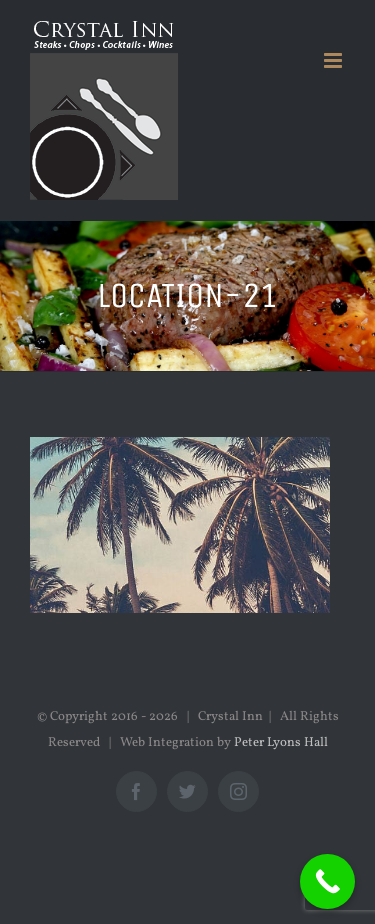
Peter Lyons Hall (281, 743)
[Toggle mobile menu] (334, 60)
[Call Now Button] (327, 881)
